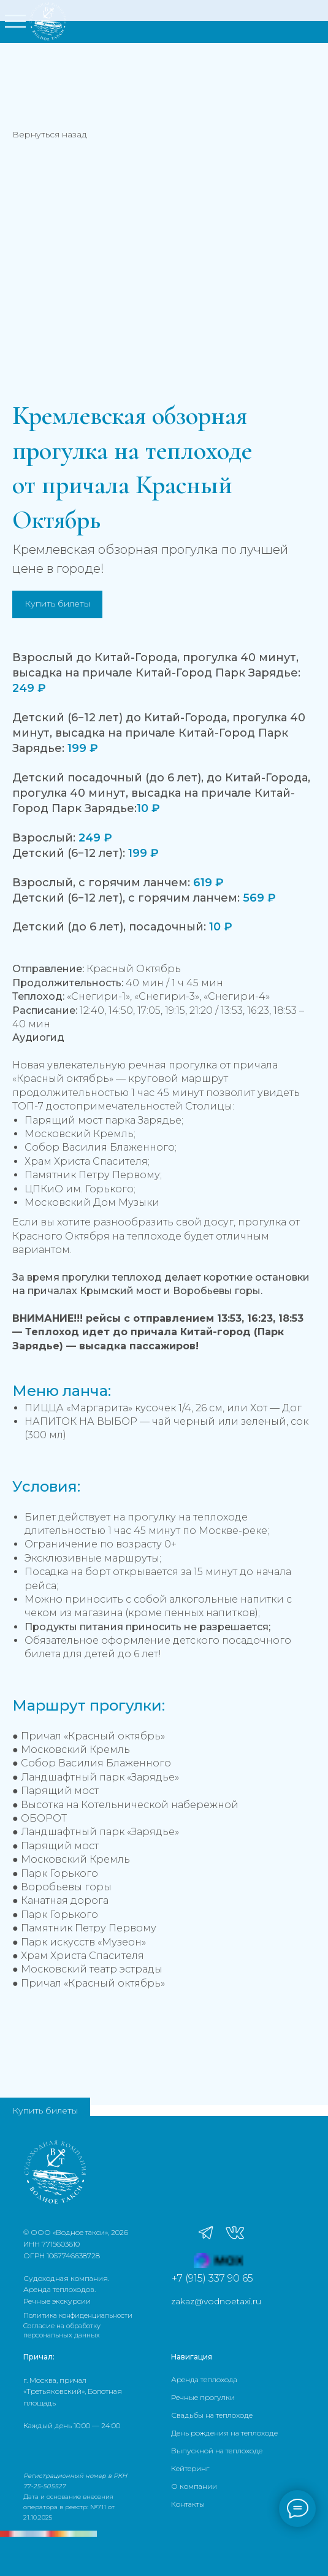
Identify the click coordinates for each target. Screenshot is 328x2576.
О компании (194, 2486)
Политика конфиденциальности (77, 2315)
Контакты (188, 2504)
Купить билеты (45, 2110)
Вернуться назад (49, 134)
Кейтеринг (190, 2468)
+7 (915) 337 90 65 (212, 2278)
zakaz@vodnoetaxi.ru (216, 2301)
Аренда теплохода (204, 2379)
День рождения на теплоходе (224, 2432)
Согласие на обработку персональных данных (62, 2330)
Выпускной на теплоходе (216, 2450)
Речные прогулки (203, 2397)
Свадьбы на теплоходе (212, 2415)
